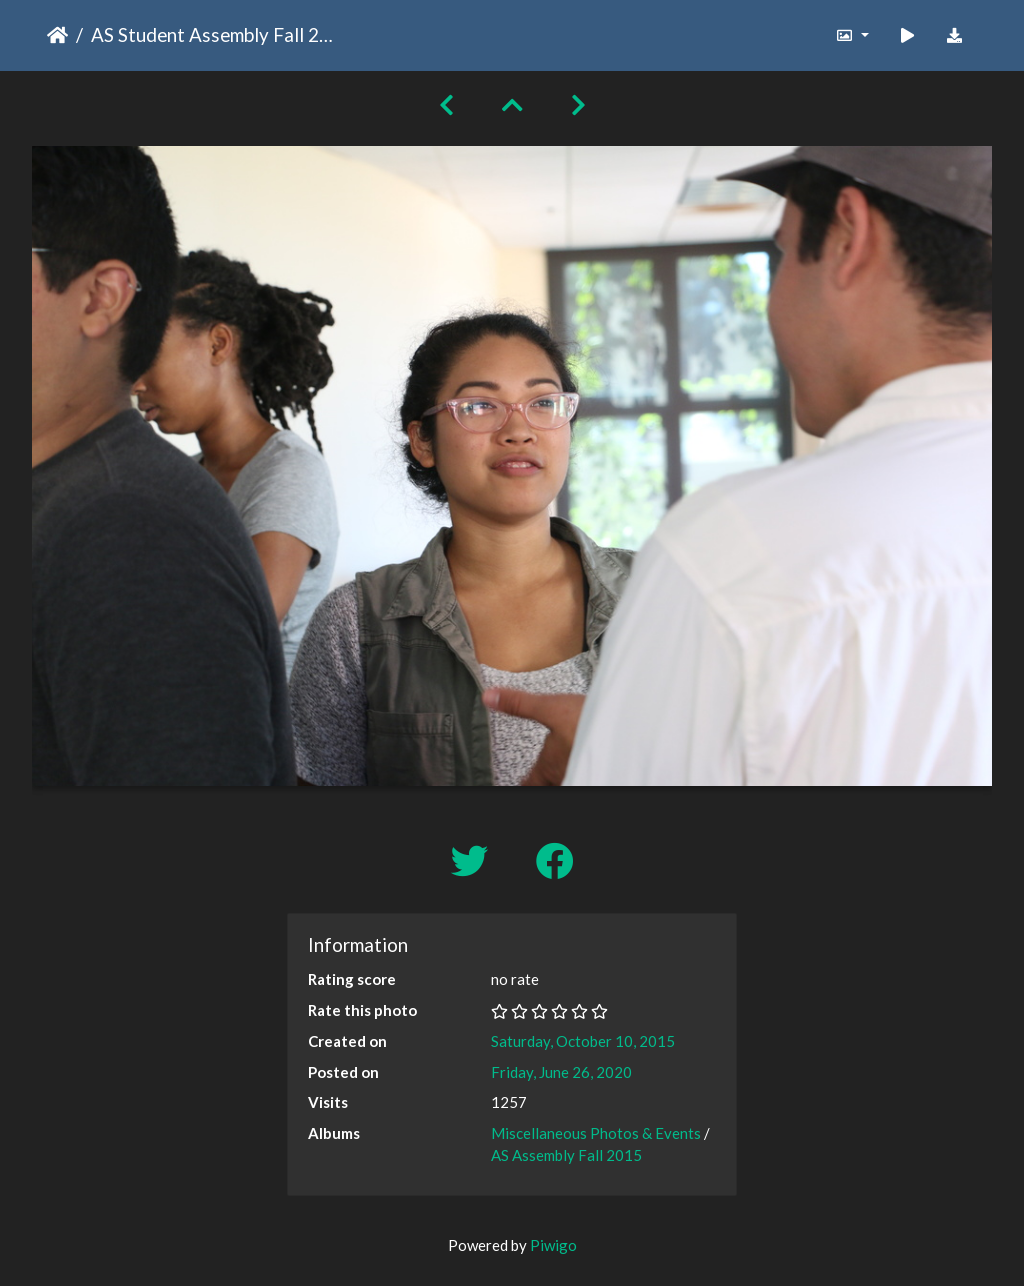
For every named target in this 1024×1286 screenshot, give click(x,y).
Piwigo (553, 1245)
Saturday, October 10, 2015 (583, 1041)
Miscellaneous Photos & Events (596, 1133)
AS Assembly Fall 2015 (566, 1155)
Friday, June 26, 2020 (561, 1072)
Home (57, 35)
